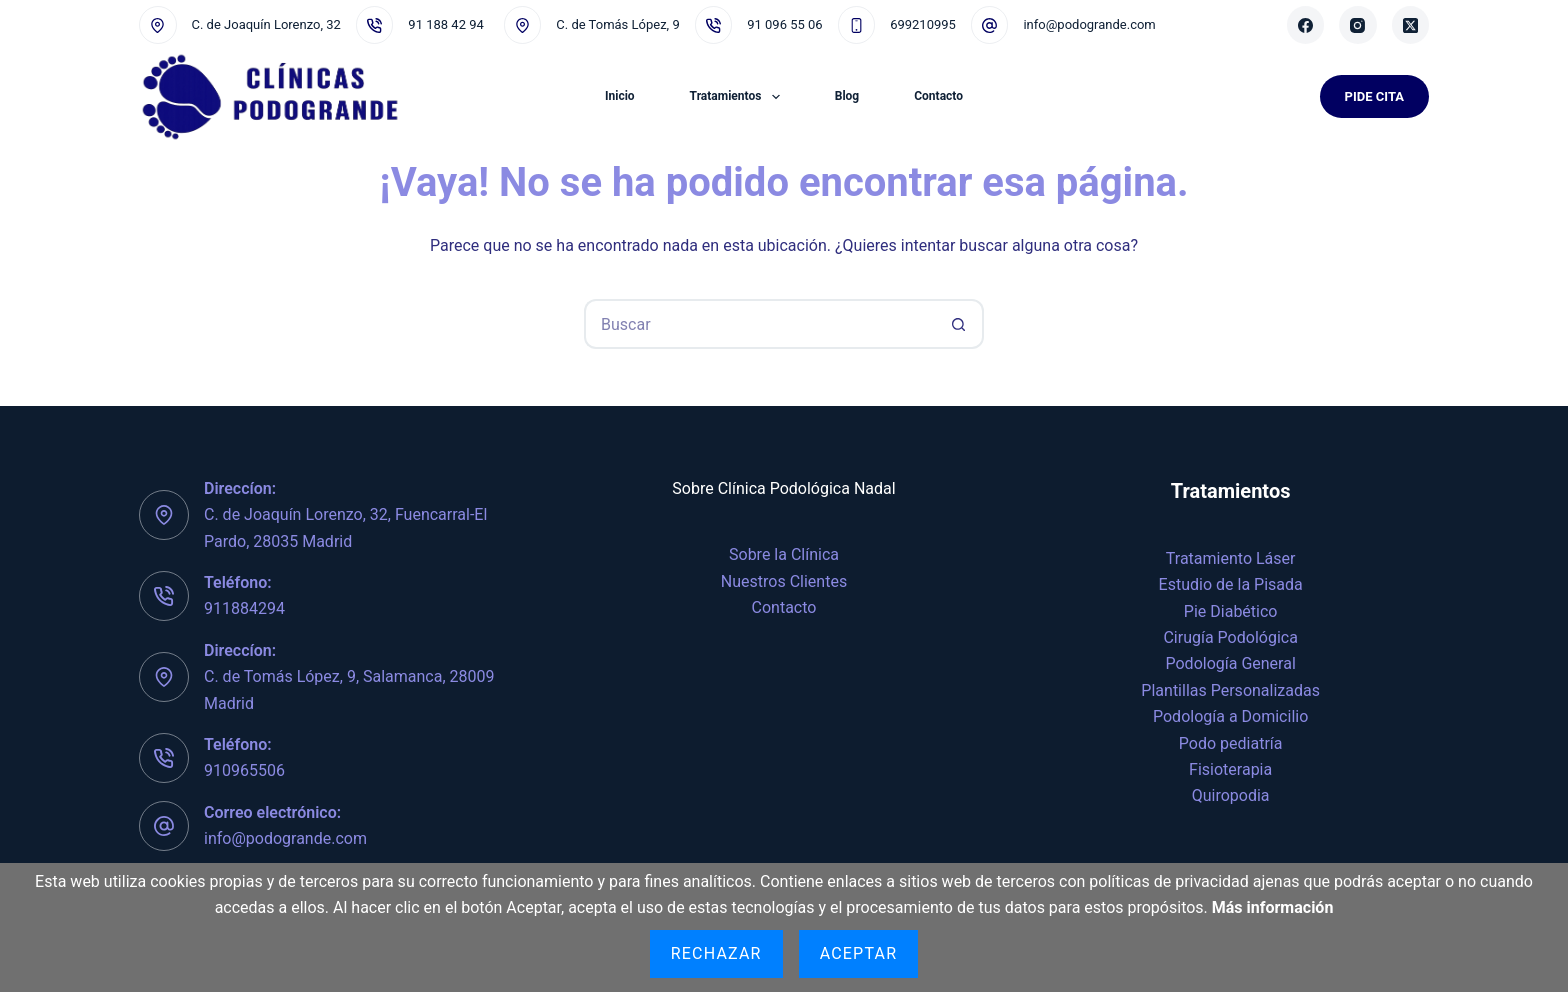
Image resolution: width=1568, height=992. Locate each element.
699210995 (923, 24)
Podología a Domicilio (1230, 716)
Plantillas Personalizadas (1230, 690)
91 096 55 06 (784, 24)
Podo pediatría (1231, 743)
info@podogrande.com (1089, 24)
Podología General (1231, 663)
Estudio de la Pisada (1231, 584)
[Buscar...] (759, 324)
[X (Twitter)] (1411, 25)
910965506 (244, 770)
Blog (847, 96)
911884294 (244, 608)
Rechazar (716, 953)
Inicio (620, 96)
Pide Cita (1374, 96)
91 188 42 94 (445, 24)
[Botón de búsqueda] (959, 324)
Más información (1273, 907)
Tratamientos (739, 97)
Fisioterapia (1230, 769)
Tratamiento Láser (1231, 558)
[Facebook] (1306, 25)
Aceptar (859, 953)
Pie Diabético (1231, 611)
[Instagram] (1358, 25)
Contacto (938, 96)
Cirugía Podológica (1230, 637)
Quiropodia (1231, 795)
